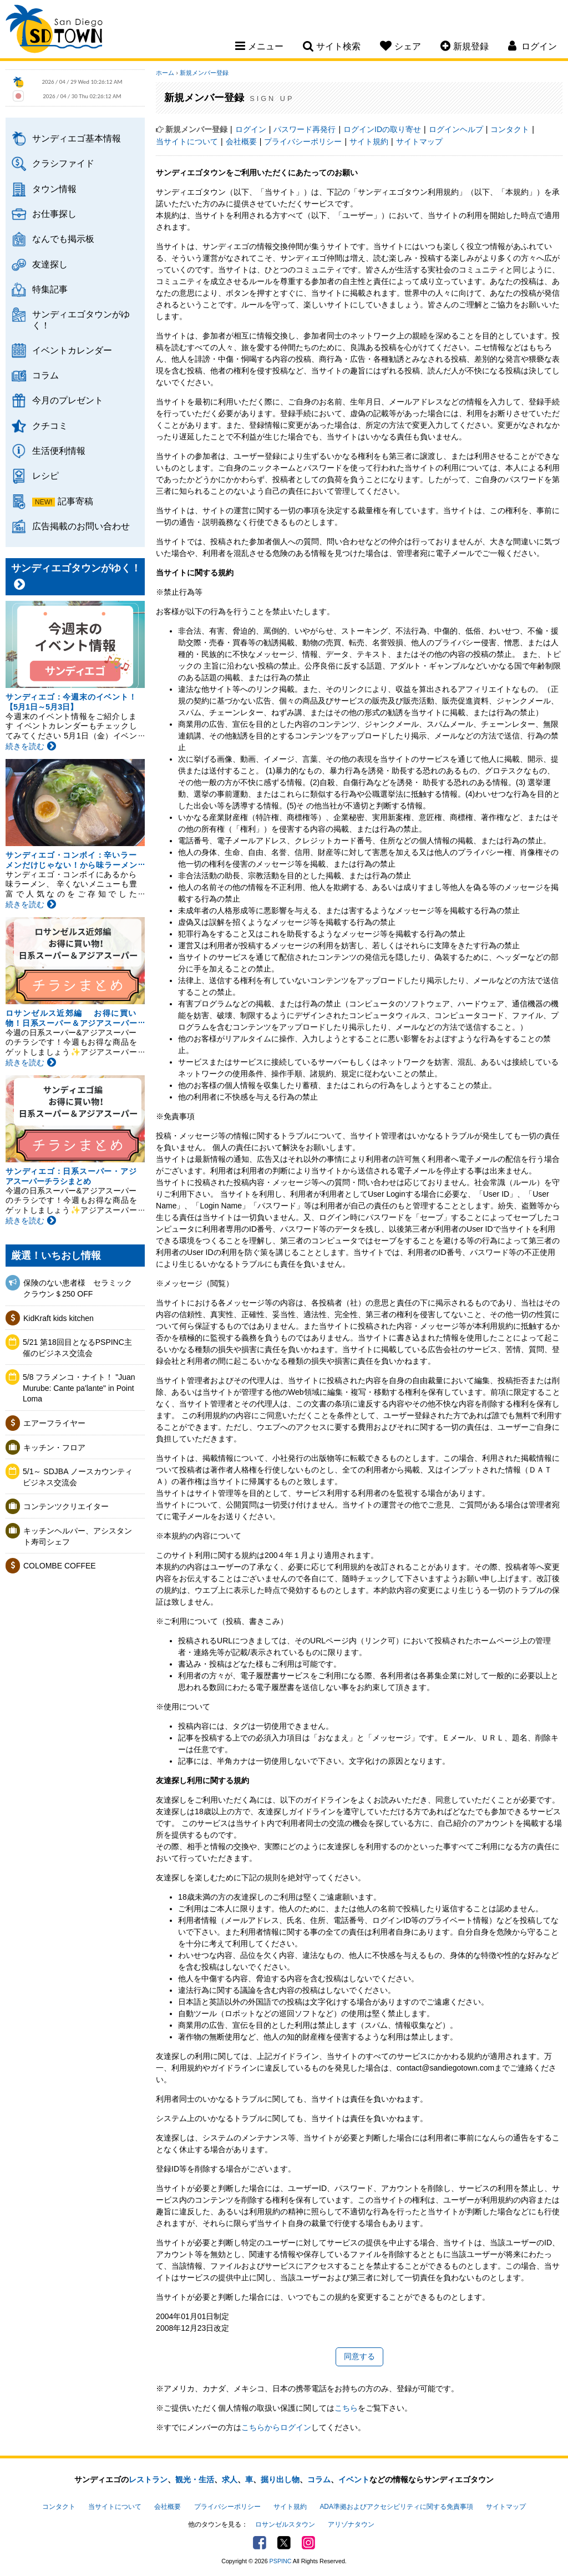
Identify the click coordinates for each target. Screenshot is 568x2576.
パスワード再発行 (304, 129)
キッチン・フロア (54, 1447)
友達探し (50, 264)
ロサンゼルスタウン (285, 2524)
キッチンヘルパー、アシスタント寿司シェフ (77, 1536)
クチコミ (50, 426)
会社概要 (241, 141)
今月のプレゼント (67, 400)
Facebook (259, 2542)
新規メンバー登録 (204, 72)
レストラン (148, 2479)
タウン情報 (54, 189)
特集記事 (50, 289)
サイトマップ (419, 141)
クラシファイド (63, 163)
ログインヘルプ (456, 129)
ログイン (250, 129)
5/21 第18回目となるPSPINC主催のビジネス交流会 (77, 1348)
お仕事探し (54, 214)
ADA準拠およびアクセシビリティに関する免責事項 (396, 2507)
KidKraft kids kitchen (58, 1318)
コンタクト (509, 129)
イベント (353, 2479)
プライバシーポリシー (303, 141)
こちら (346, 2407)
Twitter (284, 2542)
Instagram (308, 2542)
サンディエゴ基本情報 (76, 138)
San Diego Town (54, 30)
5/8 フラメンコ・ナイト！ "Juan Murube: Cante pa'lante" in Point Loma (79, 1388)
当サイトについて (187, 141)
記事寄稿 (75, 501)
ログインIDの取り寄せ (382, 129)
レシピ (45, 475)
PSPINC (281, 2561)
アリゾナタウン (351, 2524)
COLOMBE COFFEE (59, 1565)
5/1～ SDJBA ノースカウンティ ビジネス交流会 (80, 1477)
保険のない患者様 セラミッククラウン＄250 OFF (77, 1288)
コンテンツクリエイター (66, 1506)
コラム (45, 375)
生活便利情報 (58, 451)
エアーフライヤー (54, 1423)
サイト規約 (368, 141)
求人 (229, 2479)
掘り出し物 (280, 2479)
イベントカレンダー (72, 350)
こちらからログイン (276, 2427)
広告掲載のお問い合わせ (81, 526)
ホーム (165, 72)
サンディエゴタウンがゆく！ (81, 319)
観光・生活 (194, 2479)
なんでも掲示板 (63, 239)
